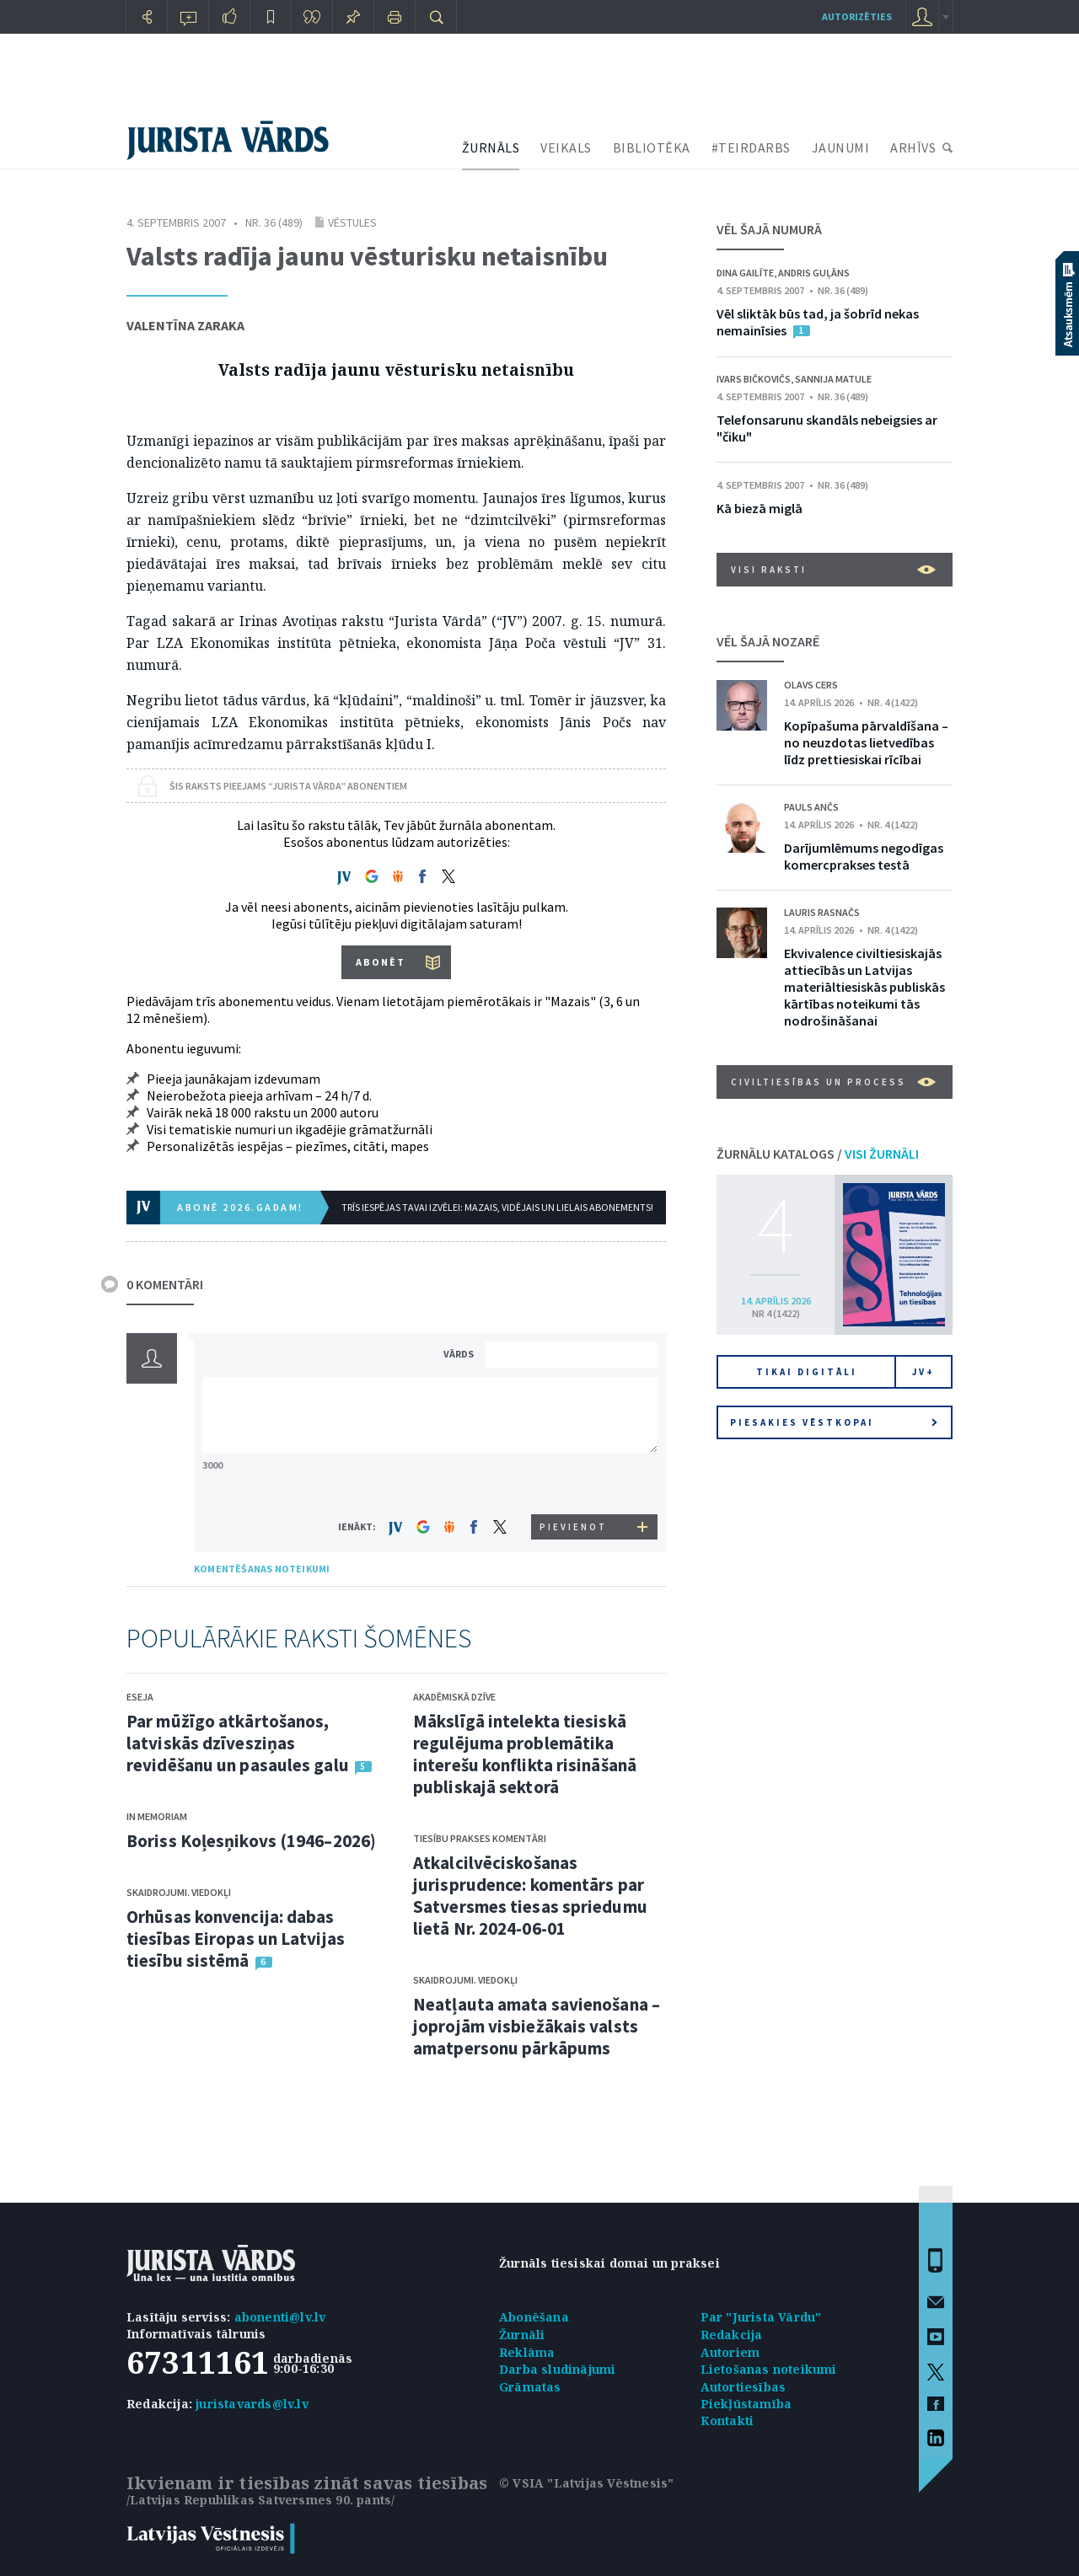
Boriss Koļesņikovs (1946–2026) (251, 1840)
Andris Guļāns (814, 272)
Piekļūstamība (746, 2404)
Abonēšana (534, 2317)
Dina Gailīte (745, 272)
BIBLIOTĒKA (651, 147)
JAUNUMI (841, 147)
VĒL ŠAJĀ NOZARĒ (768, 641)
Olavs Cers (811, 684)
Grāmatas (530, 2387)
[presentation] (574, 1482)
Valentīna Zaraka (185, 325)
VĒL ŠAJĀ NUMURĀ (769, 229)
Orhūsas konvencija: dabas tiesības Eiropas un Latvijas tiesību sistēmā (235, 1938)
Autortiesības (743, 2387)
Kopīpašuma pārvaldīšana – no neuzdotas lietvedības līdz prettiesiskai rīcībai (866, 742)
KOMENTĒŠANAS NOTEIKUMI (262, 1568)
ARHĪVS (913, 147)
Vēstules (352, 222)
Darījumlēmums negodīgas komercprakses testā (863, 856)
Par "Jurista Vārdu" (761, 2317)
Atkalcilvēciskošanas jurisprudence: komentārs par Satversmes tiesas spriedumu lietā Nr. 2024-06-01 (530, 1895)
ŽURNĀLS (491, 147)
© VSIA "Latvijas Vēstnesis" (586, 2483)
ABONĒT (380, 962)
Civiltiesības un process (833, 1082)
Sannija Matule (833, 378)
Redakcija (732, 2335)
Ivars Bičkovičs (754, 378)
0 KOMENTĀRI (164, 1284)
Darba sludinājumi (557, 2369)
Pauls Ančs (811, 807)
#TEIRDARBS (751, 147)
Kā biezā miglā (760, 508)
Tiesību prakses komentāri (479, 1838)
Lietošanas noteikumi (769, 2369)
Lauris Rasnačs (822, 912)
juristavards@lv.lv (252, 2404)
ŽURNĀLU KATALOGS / (818, 1153)
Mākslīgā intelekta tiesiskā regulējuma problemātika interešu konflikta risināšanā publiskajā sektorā (524, 1754)
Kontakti (727, 2421)
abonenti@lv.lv (280, 2317)
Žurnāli (522, 2335)
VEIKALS (566, 147)
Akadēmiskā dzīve (454, 1696)
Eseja (139, 1696)
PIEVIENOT (573, 1527)
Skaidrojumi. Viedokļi (178, 1892)
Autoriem (730, 2352)
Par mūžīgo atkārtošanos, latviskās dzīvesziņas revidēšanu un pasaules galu (237, 1743)
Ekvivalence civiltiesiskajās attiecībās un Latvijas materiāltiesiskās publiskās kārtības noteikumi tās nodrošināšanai (864, 987)
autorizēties (857, 16)
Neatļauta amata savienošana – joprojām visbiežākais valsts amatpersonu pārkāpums (536, 2026)
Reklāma (527, 2352)
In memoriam (156, 1816)
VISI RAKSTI (833, 570)
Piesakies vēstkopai (833, 1422)
